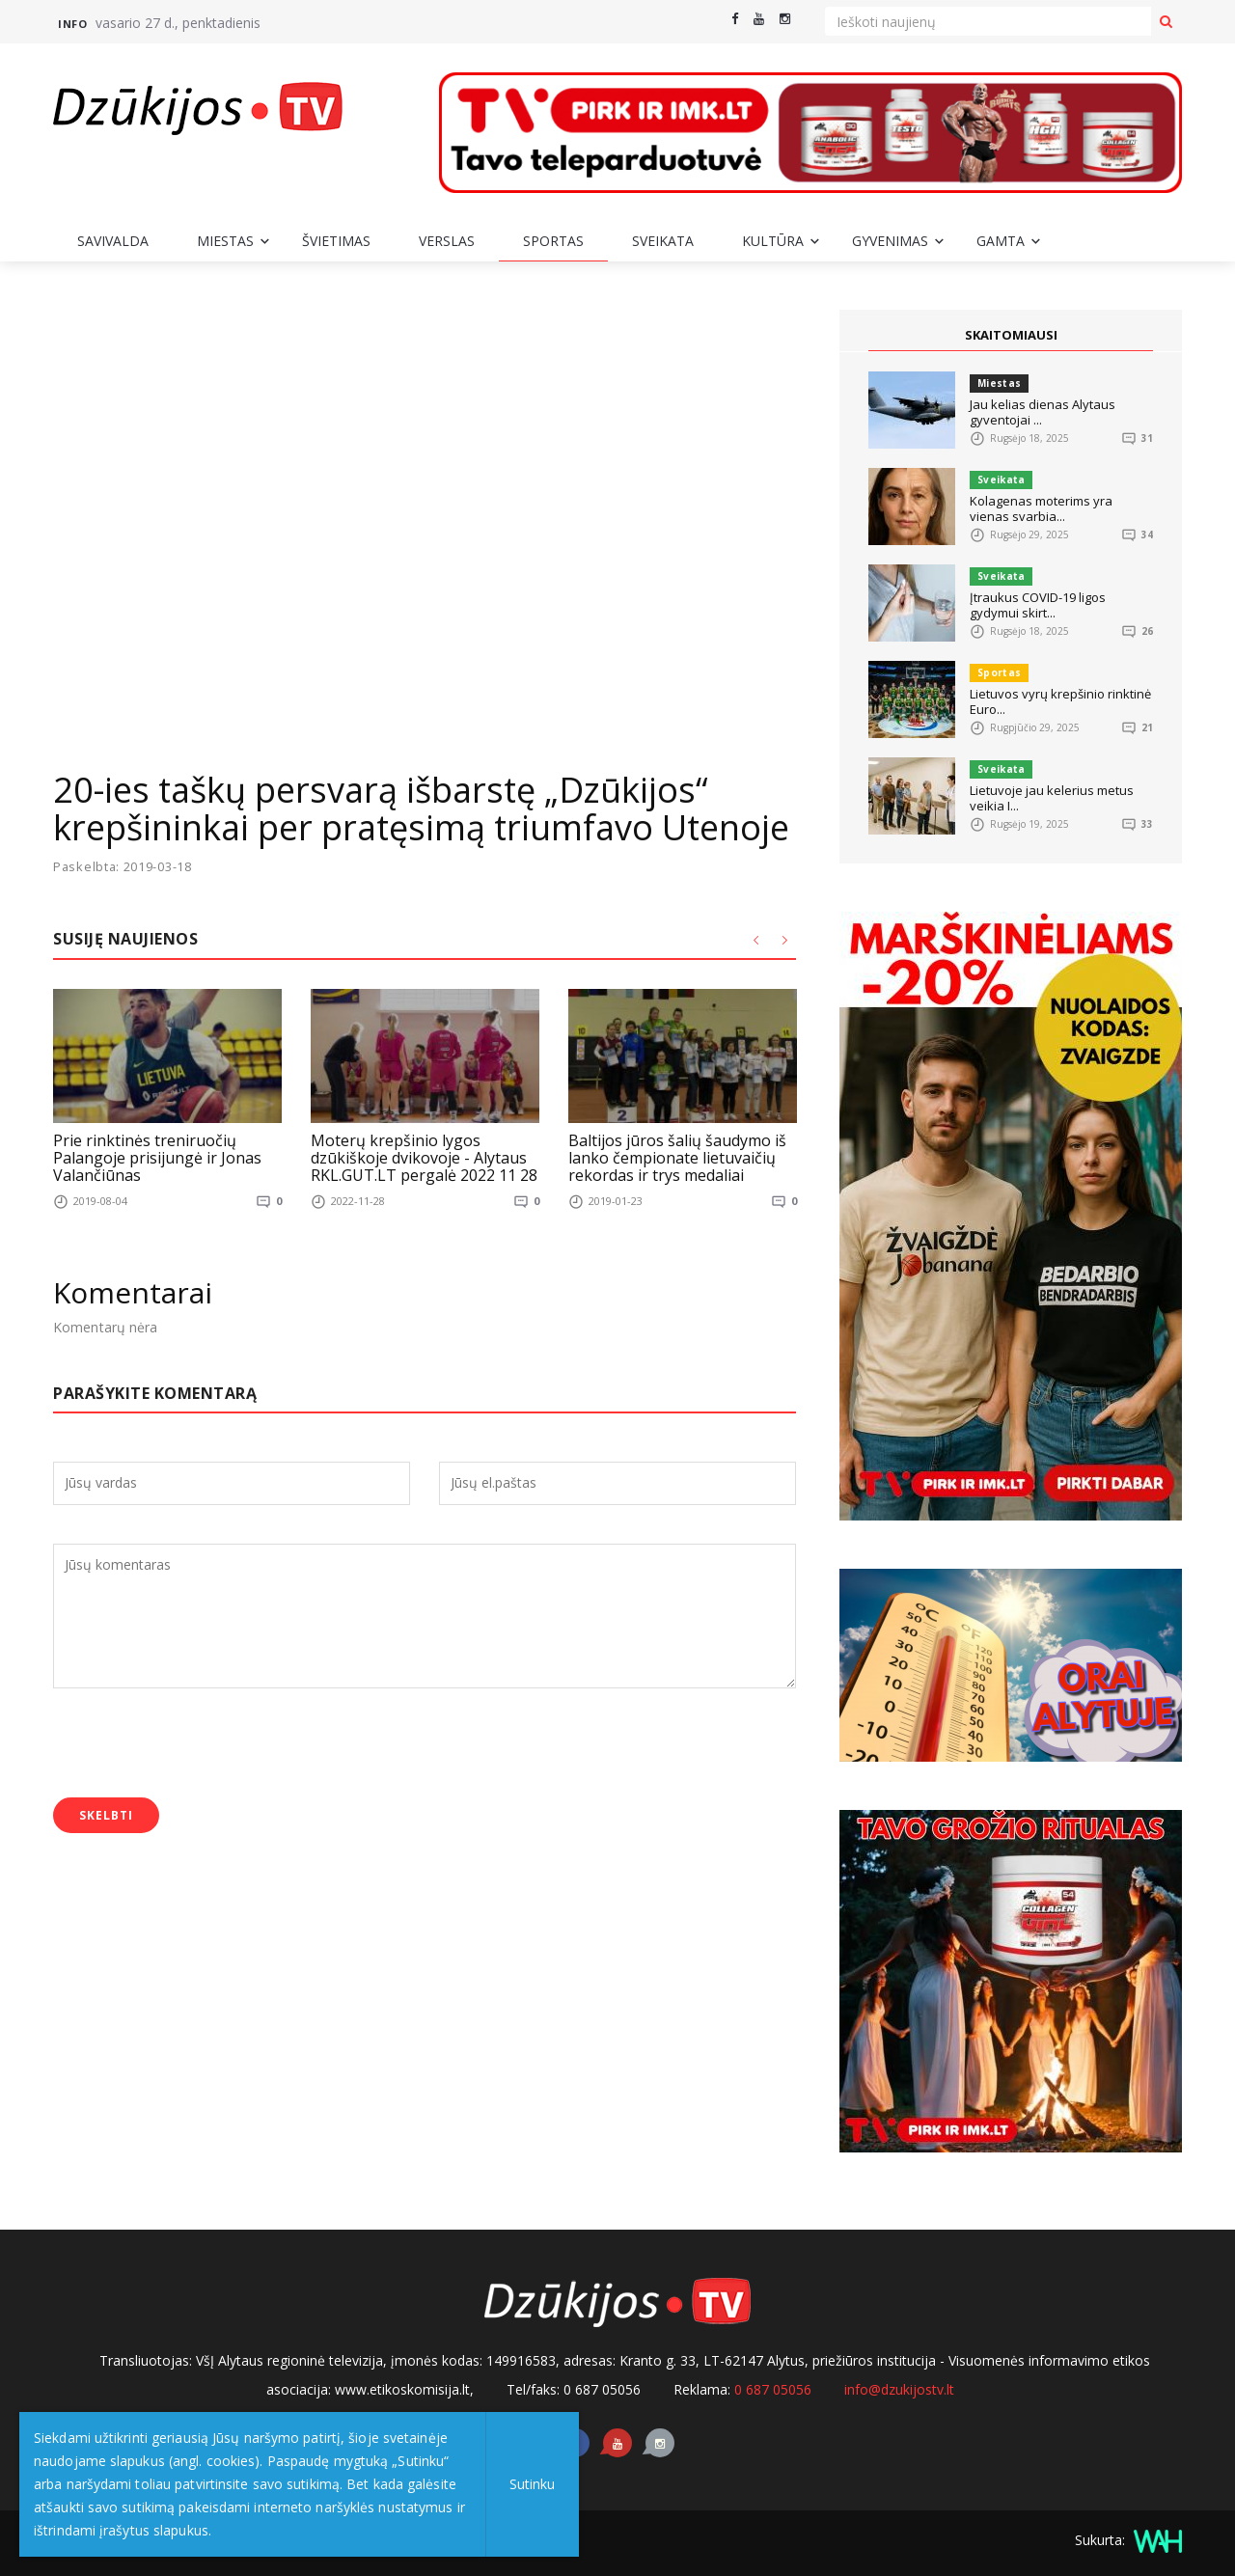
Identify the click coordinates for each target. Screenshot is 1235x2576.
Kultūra (773, 241)
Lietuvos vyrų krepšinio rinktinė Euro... (1060, 701)
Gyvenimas (890, 241)
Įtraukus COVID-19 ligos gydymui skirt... (1038, 605)
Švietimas (336, 241)
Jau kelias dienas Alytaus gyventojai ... (1042, 412)
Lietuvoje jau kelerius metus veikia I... (1052, 797)
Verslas (447, 241)
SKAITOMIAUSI (1011, 334)
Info (72, 23)
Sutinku (532, 2484)
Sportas (553, 241)
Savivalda (113, 241)
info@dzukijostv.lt (899, 2389)
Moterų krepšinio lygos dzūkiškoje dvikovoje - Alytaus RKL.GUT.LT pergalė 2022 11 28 (424, 1157)
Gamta (1000, 241)
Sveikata (663, 241)
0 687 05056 (772, 2389)
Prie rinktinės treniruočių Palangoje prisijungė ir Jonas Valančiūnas (157, 1157)
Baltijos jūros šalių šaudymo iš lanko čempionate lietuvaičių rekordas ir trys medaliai (677, 1157)
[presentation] (199, 1745)
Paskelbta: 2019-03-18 (123, 867)
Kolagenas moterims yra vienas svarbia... (1041, 508)
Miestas (225, 241)
